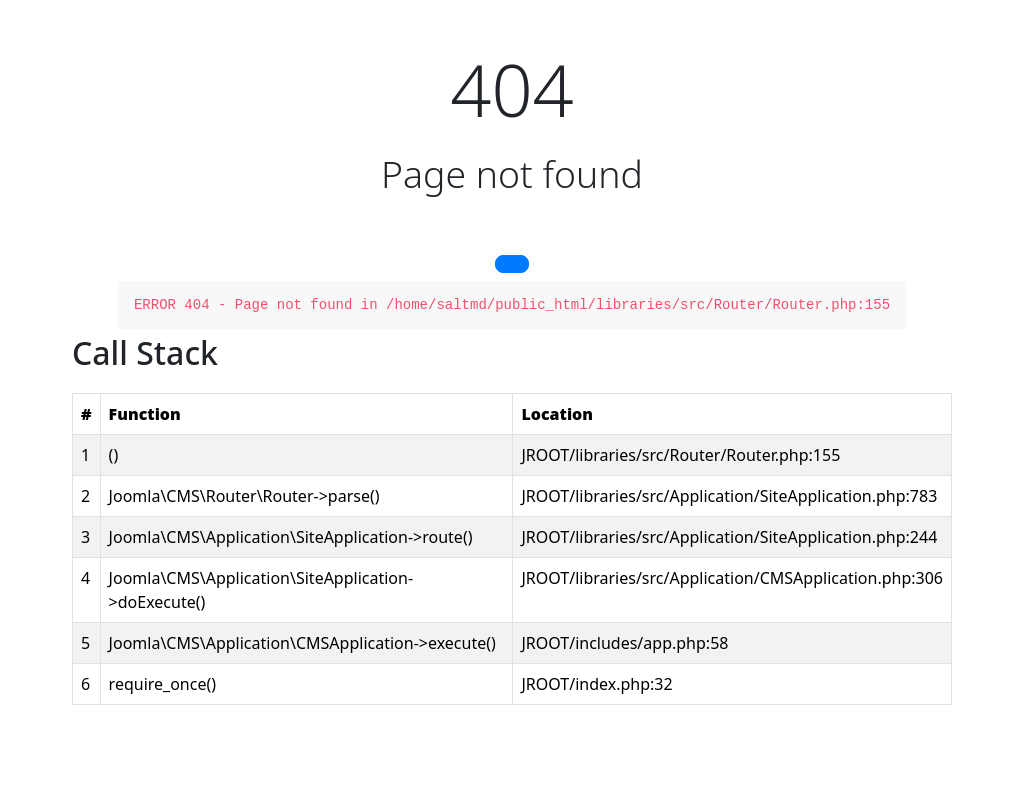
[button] (512, 264)
